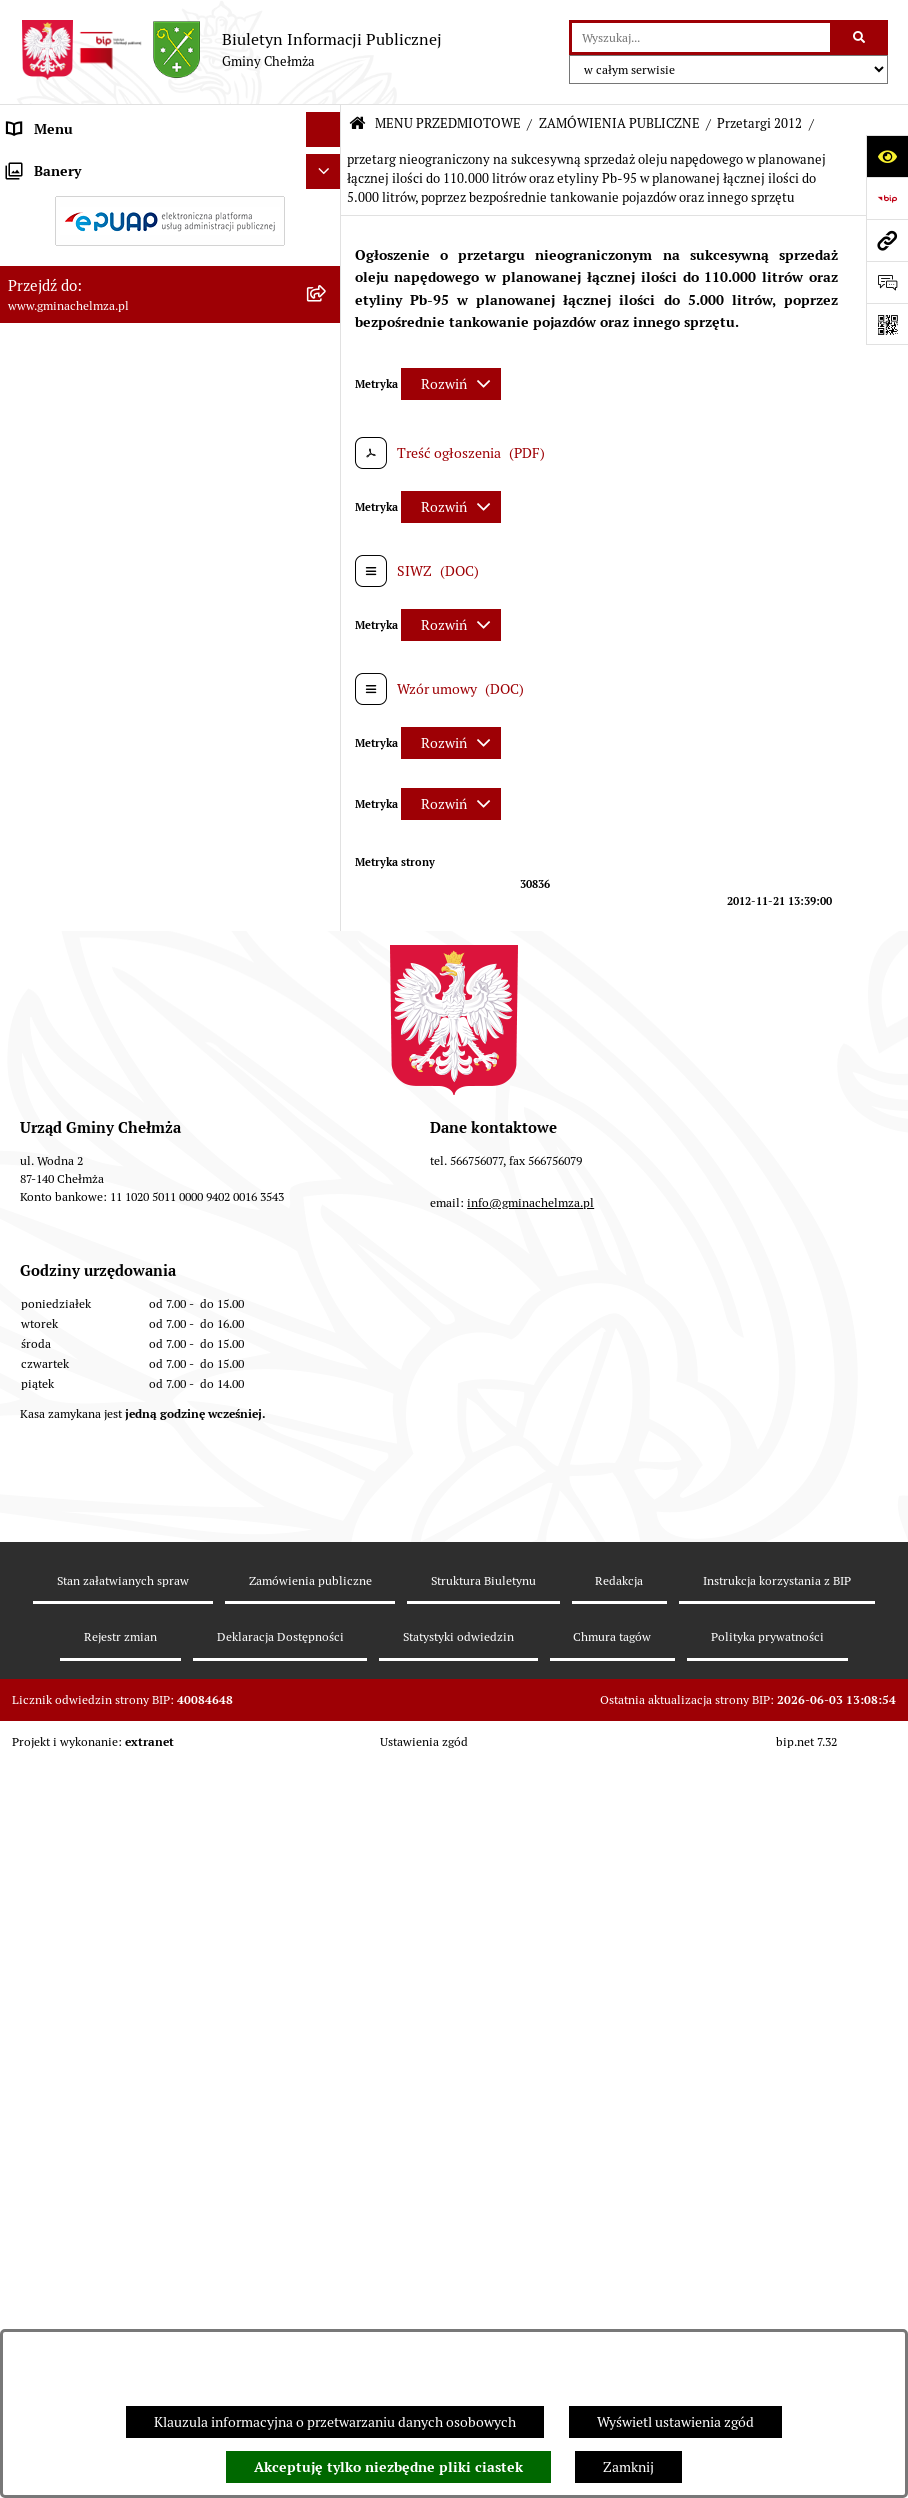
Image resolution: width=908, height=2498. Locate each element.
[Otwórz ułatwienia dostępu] (887, 156)
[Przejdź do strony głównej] (231, 50)
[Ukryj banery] (323, 1624)
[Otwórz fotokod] (887, 324)
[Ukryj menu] (323, 129)
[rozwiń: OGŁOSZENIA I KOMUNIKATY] (326, 211)
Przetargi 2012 (759, 123)
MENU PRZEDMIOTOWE (448, 123)
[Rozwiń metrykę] (451, 384)
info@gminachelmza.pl (530, 2047)
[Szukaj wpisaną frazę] (860, 37)
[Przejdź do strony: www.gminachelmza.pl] (887, 240)
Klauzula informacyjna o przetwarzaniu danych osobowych (335, 2422)
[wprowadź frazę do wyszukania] (701, 37)
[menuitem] (170, 212)
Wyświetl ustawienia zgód (675, 2422)
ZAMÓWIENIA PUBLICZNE (619, 123)
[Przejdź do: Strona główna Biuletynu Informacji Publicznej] (357, 124)
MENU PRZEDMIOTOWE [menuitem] (83, 164)
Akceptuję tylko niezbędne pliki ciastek (388, 2467)
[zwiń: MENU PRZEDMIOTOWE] (326, 164)
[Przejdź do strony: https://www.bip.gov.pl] (887, 198)
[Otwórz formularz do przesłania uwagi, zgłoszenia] (887, 282)
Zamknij (628, 2467)
